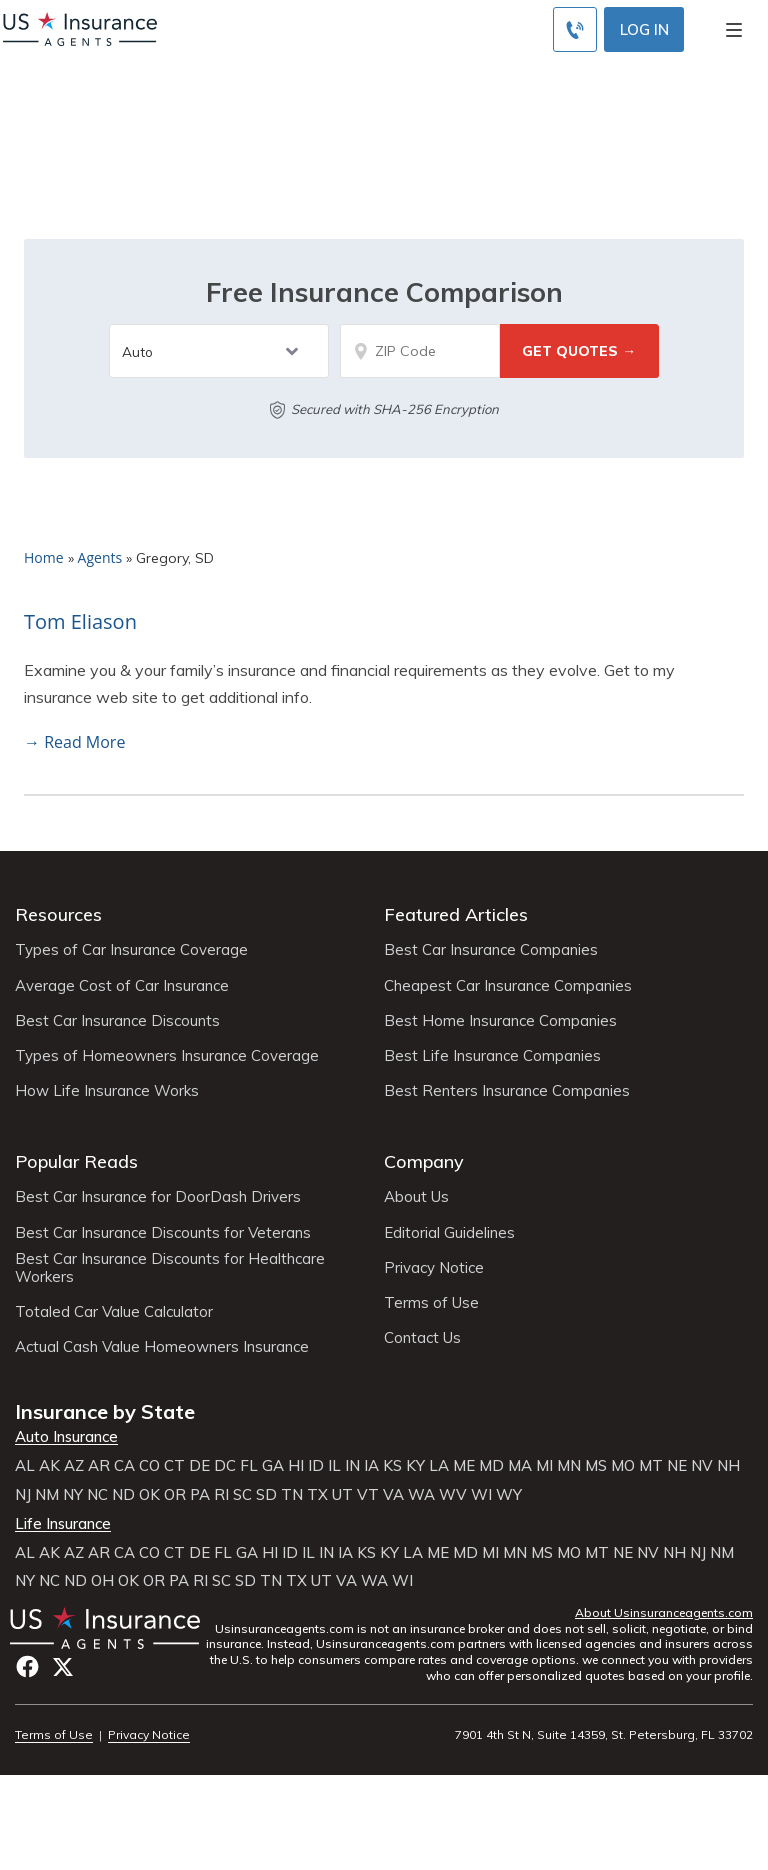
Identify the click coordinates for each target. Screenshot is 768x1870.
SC (242, 1495)
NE (677, 1466)
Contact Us (422, 1338)
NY (73, 1495)
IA (371, 1466)
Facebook (27, 1666)
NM (47, 1495)
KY (415, 1466)
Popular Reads (76, 1161)
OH (102, 1581)
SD (266, 1495)
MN (569, 1466)
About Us (416, 1197)
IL (334, 1466)
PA (200, 1495)
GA (273, 1466)
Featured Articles (456, 914)
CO (149, 1466)
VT (368, 1495)
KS (392, 1466)
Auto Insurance (66, 1437)
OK (149, 1495)
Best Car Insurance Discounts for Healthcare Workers (170, 1268)
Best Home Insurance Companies (500, 1021)
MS (596, 1466)
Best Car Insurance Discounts (117, 1021)
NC (97, 1495)
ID (316, 1466)
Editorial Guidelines (449, 1233)
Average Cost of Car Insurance (122, 986)
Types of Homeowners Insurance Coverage (167, 1056)
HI (296, 1466)
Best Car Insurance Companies (491, 950)
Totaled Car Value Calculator (114, 1312)
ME (464, 1466)
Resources (58, 914)
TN (292, 1495)
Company (424, 1161)
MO (623, 1466)
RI (221, 1495)
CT (174, 1466)
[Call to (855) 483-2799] (575, 29)
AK (49, 1466)
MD (491, 1466)
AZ (74, 1466)
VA (393, 1495)
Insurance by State (105, 1411)
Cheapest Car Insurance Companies (508, 986)
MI (544, 1466)
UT (342, 1495)
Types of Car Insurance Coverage (131, 950)
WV (453, 1495)
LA (439, 1466)
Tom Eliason (80, 621)
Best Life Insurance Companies (492, 1056)
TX (317, 1495)
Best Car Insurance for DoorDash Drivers (158, 1197)
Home (44, 557)
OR (175, 1495)
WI (481, 1495)
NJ (23, 1495)
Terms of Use (431, 1303)
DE (199, 1466)
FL (249, 1466)
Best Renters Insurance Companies (507, 1091)
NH (728, 1466)
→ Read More (74, 742)
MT (651, 1466)
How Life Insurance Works (107, 1091)
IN (352, 1466)
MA (520, 1466)
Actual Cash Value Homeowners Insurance (162, 1347)
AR (99, 1466)
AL (25, 1466)
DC (225, 1466)
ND (123, 1495)
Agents (100, 557)
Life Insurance (63, 1524)
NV (702, 1466)
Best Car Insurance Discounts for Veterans (163, 1233)
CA (124, 1466)
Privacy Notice (434, 1268)
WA (421, 1495)
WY (509, 1495)
